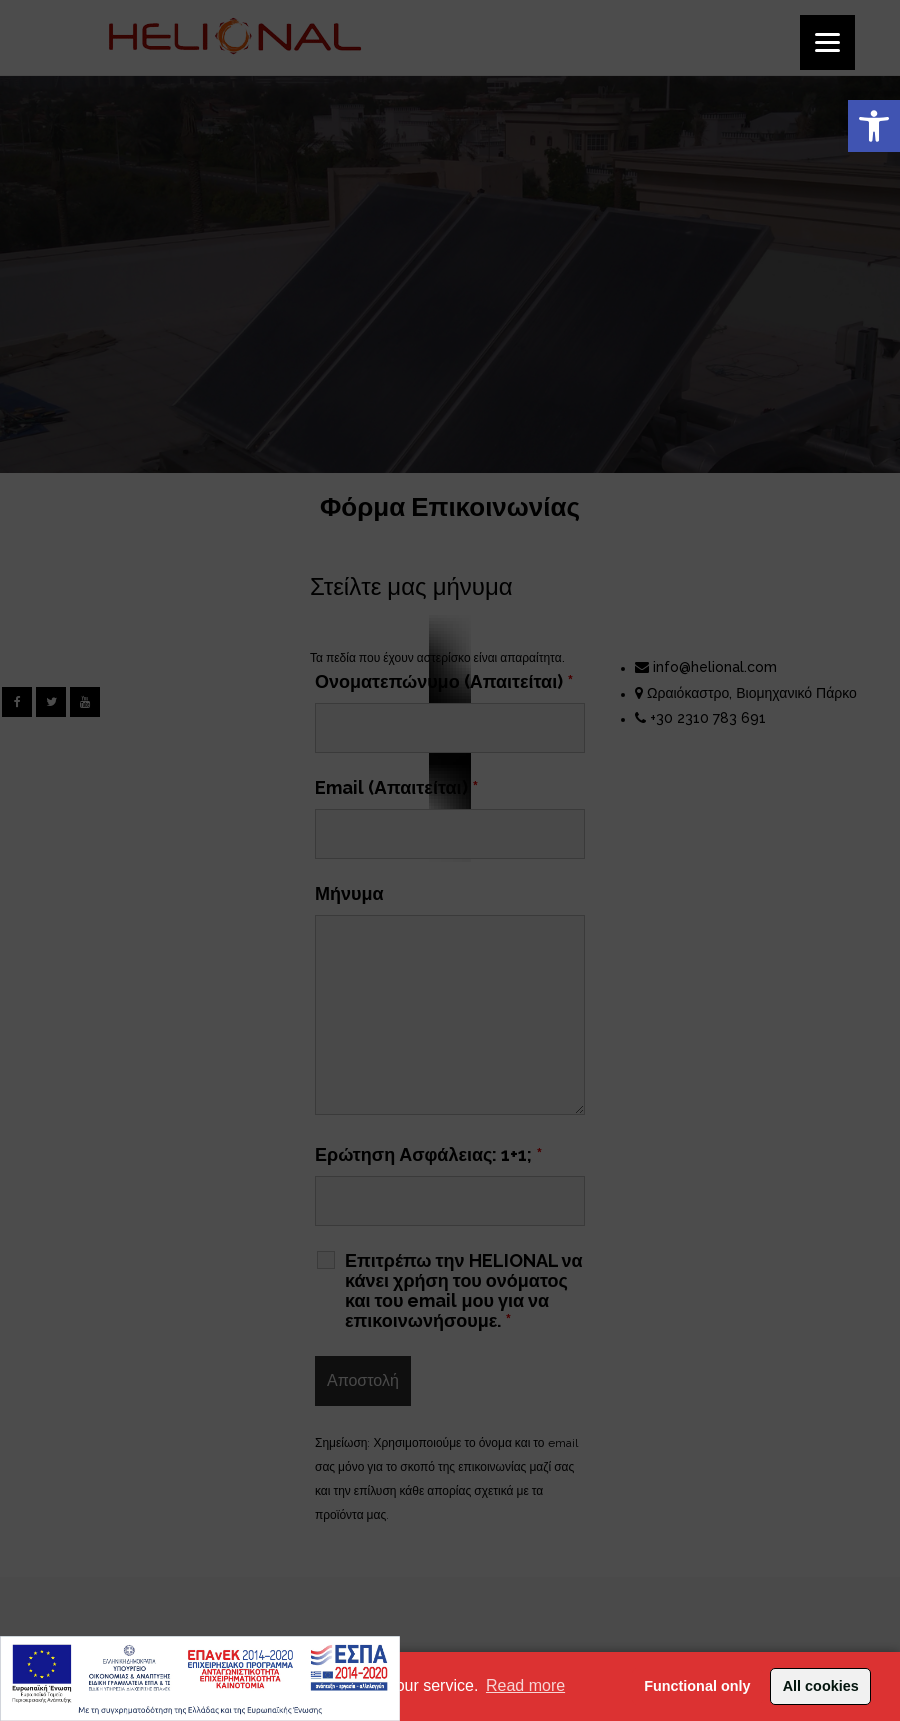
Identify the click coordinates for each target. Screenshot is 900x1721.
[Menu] (827, 42)
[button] (874, 126)
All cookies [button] (821, 1686)
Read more (525, 1685)
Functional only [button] (697, 1686)
